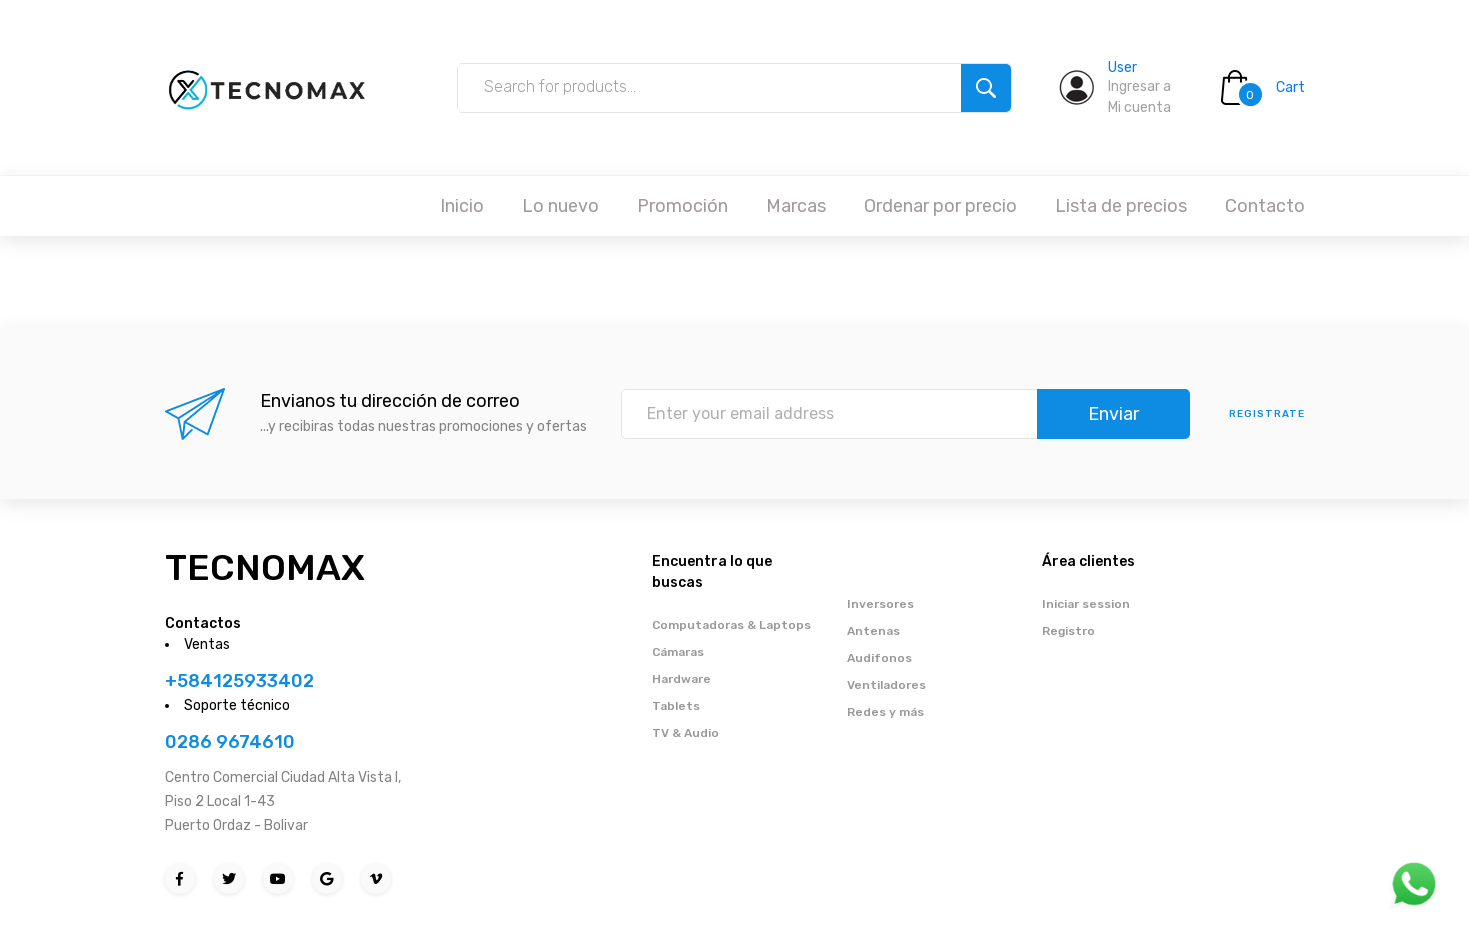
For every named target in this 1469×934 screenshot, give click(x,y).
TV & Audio (685, 733)
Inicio (462, 206)
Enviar (1113, 414)
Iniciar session (1086, 604)
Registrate (1267, 414)
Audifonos (879, 658)
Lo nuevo (560, 206)
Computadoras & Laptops (731, 625)
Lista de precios (1121, 206)
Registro (1068, 631)
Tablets (676, 706)
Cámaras (678, 652)
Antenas (873, 631)
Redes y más (885, 712)
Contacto (1265, 206)
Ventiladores (886, 685)
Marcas (796, 206)
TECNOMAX (265, 567)
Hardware (681, 679)
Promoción (682, 206)
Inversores (880, 604)
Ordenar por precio (940, 206)
